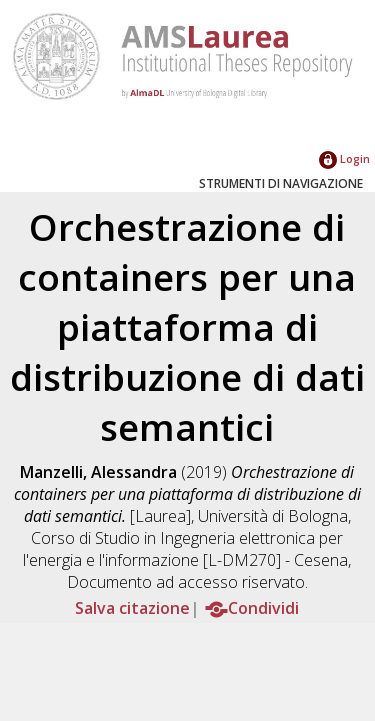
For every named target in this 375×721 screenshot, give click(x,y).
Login (344, 158)
